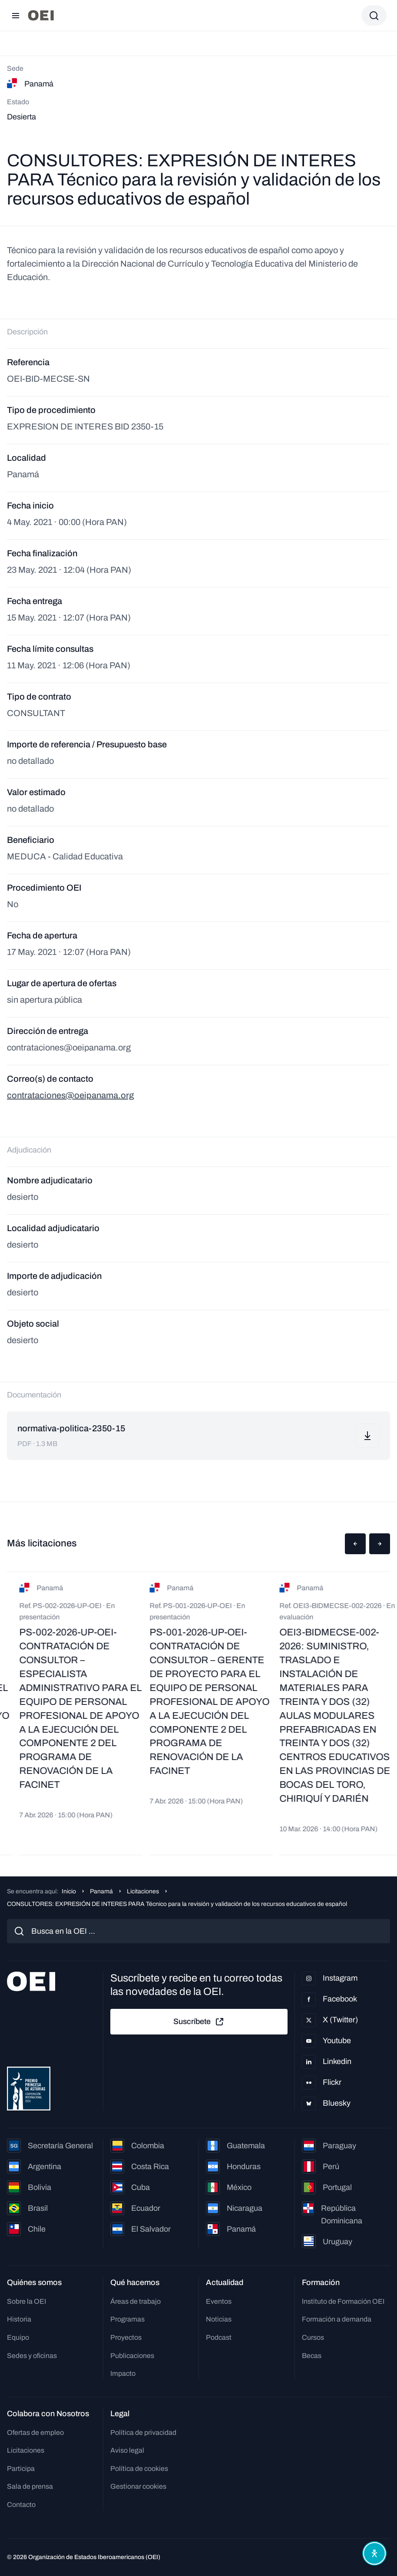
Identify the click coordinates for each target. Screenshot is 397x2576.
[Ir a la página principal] (41, 15)
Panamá (101, 1891)
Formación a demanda (336, 2319)
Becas (311, 2355)
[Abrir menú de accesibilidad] (374, 2553)
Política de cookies (139, 2468)
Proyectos (126, 2337)
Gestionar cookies (138, 2486)
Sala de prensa (30, 2486)
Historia (19, 2319)
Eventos (219, 2301)
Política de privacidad (143, 2432)
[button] (355, 1543)
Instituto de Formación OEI (343, 2301)
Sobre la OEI (26, 2301)
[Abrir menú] (15, 15)
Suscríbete (199, 2022)
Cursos (313, 2337)
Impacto (123, 2373)
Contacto (21, 2504)
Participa (21, 2468)
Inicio (69, 1891)
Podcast (219, 2337)
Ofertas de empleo (35, 2432)
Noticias (219, 2319)
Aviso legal (127, 2450)
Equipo (18, 2337)
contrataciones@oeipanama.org (70, 1095)
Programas (127, 2319)
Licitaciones (143, 1891)
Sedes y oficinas (32, 2355)
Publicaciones (132, 2355)
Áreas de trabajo (135, 2301)
